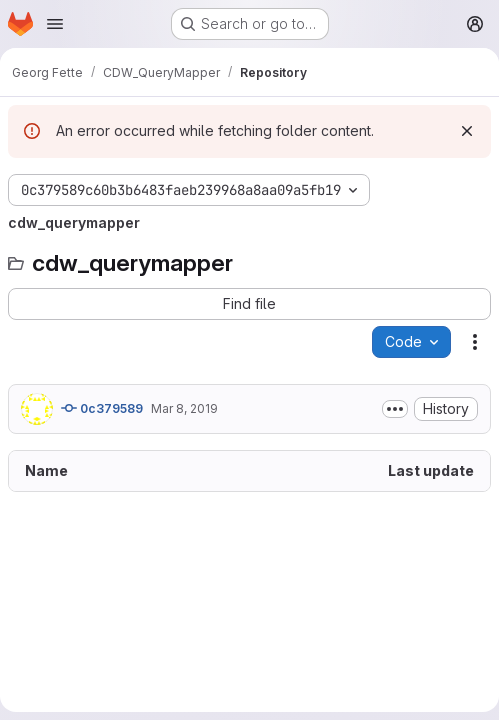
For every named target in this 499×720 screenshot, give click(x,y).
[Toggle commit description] (395, 409)
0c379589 (102, 408)
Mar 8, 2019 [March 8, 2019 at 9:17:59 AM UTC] (184, 408)
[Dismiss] (467, 131)
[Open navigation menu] (55, 24)
